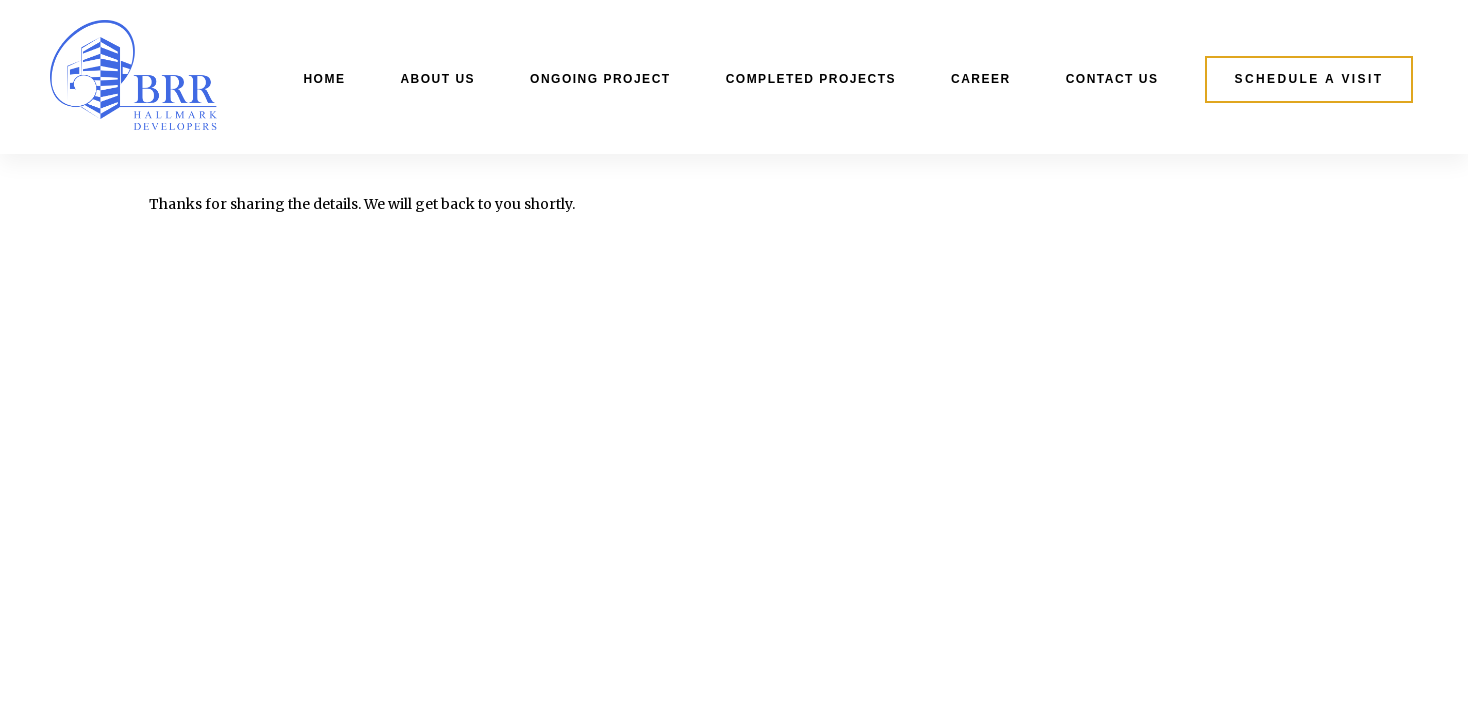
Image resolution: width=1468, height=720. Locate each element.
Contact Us (1112, 79)
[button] (1309, 79)
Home (324, 79)
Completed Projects (811, 79)
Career (981, 79)
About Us (437, 79)
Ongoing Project (600, 79)
